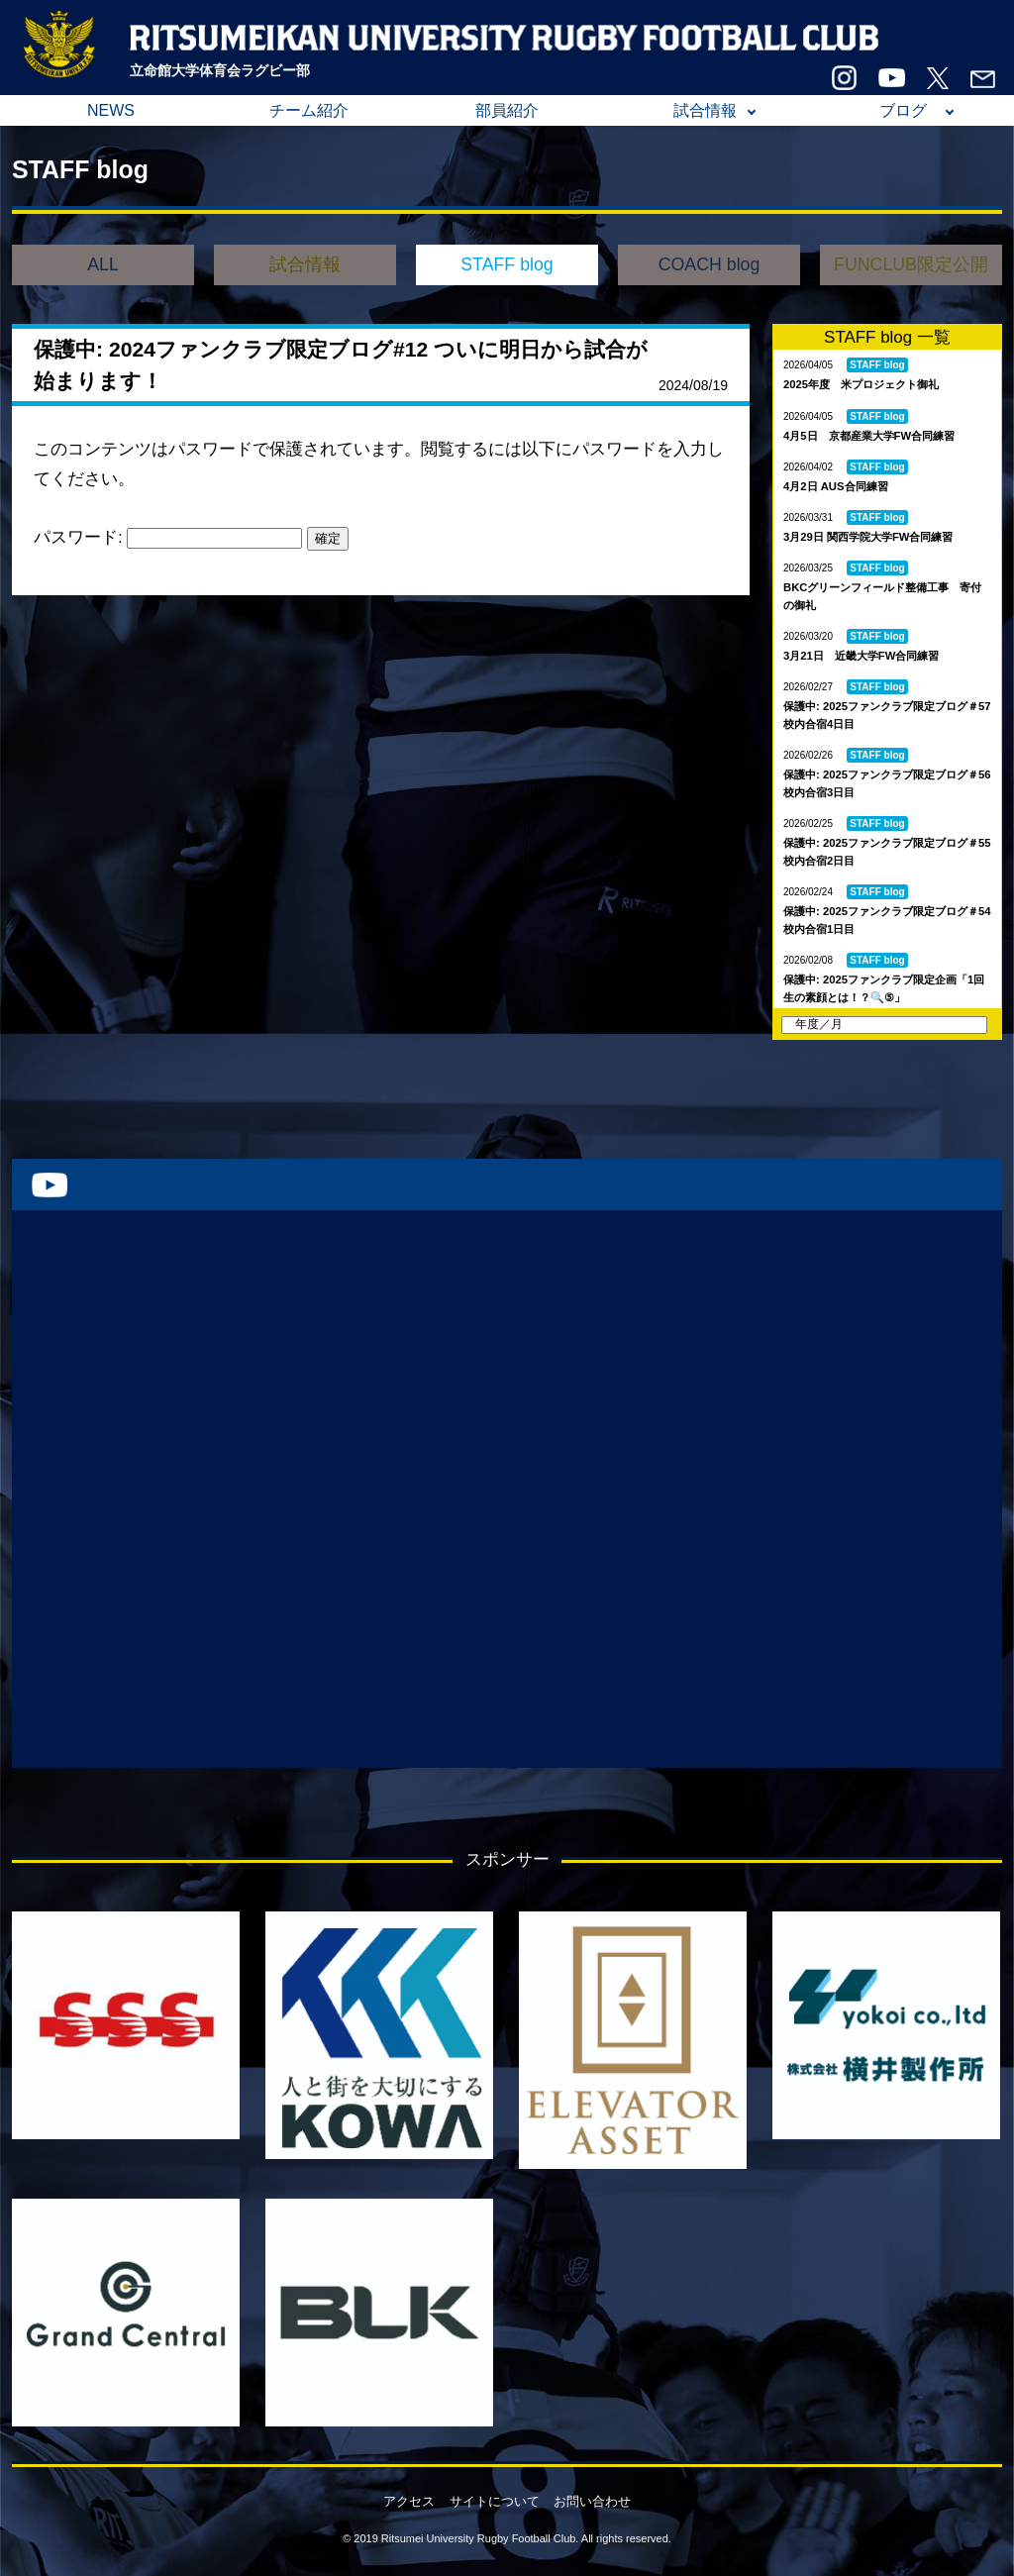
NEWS (111, 110)
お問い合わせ (592, 2501)
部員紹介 (507, 110)
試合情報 (705, 110)
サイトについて (495, 2501)
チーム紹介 (309, 110)
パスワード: (168, 537)
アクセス (409, 2501)
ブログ (903, 110)
